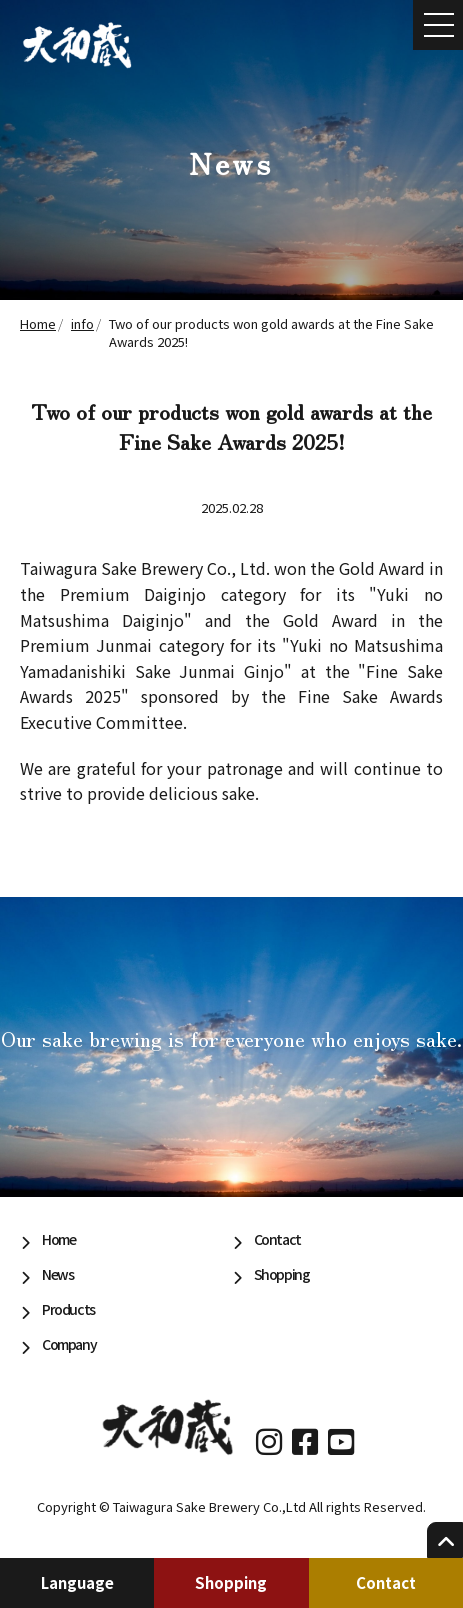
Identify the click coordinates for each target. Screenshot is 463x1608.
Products (68, 1309)
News (57, 1274)
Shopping (231, 1582)
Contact (386, 1582)
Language (77, 1582)
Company (69, 1344)
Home (58, 1239)
